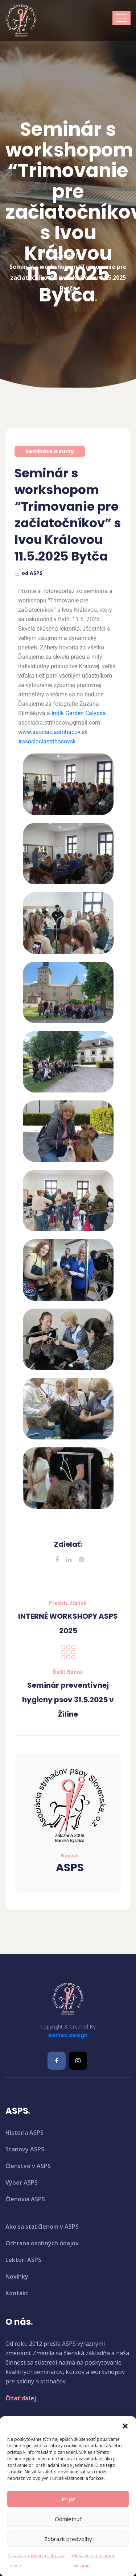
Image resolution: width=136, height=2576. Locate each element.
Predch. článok (68, 1603)
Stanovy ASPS (24, 2149)
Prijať (68, 2499)
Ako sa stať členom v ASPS (42, 2227)
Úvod (63, 243)
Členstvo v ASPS (28, 2166)
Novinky (16, 2276)
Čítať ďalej (20, 2398)
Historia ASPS (24, 2133)
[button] (125, 2425)
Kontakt (17, 2293)
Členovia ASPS (25, 2199)
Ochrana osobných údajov (42, 2243)
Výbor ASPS (21, 2182)
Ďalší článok (68, 1672)
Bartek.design (68, 2035)
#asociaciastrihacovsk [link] (47, 741)
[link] (78, 713)
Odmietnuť (68, 2519)
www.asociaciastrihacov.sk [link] (52, 732)
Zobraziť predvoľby (68, 2538)
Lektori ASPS (23, 2260)
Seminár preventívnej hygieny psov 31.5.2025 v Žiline (68, 1699)
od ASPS (32, 573)
